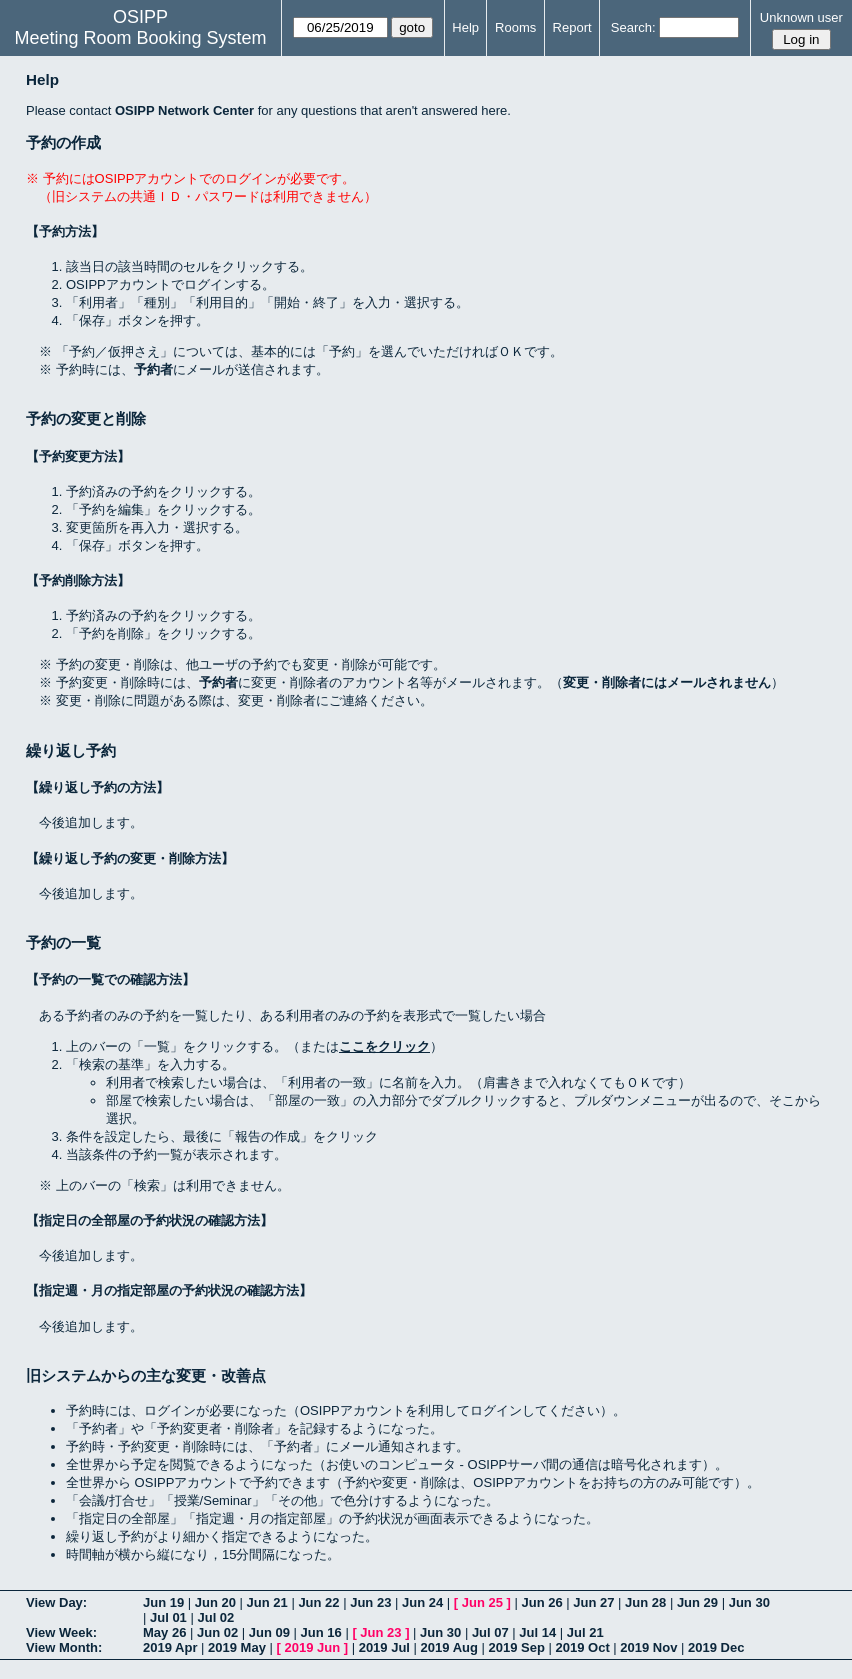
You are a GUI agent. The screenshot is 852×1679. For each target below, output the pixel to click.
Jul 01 (168, 1617)
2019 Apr (170, 1647)
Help (465, 27)
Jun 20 (215, 1602)
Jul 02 (215, 1617)
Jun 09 (269, 1632)
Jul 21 (585, 1632)
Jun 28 (645, 1602)
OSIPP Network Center (184, 110)
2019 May (237, 1647)
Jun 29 (697, 1602)
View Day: (56, 1602)
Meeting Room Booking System (140, 38)
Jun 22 (318, 1602)
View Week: (61, 1632)
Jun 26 (541, 1602)
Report (572, 27)
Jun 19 (163, 1602)
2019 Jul (384, 1647)
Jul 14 (537, 1632)
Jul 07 (490, 1632)
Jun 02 (217, 1632)
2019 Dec (716, 1647)
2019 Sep (517, 1647)
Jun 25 (482, 1602)
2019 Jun (312, 1647)
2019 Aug (449, 1647)
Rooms (515, 27)
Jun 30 (749, 1602)
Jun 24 (422, 1602)
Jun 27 (593, 1602)
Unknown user (801, 17)
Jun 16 (321, 1632)
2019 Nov (648, 1647)
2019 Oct (583, 1647)
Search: (633, 27)
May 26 (164, 1632)
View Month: (64, 1647)
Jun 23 (370, 1602)
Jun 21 (267, 1602)
